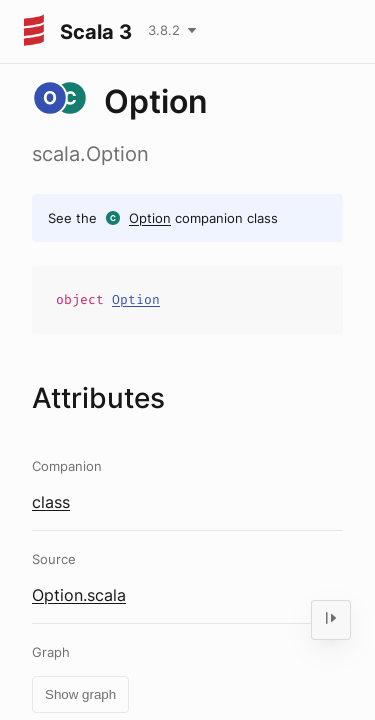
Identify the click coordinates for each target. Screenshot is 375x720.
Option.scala (79, 595)
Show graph (80, 694)
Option (150, 218)
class (51, 502)
